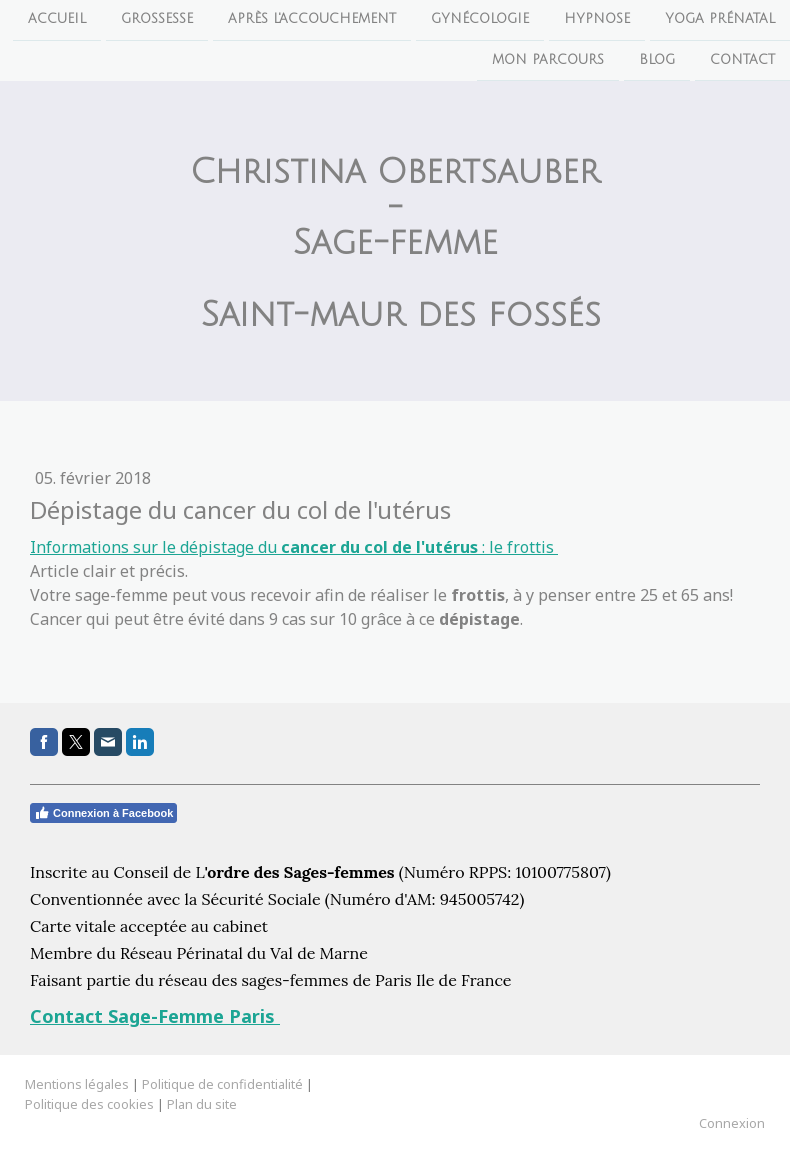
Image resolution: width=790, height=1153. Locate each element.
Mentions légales (77, 1084)
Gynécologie (480, 19)
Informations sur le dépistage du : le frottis (294, 547)
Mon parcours (548, 62)
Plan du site (202, 1104)
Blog (657, 62)
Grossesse (157, 19)
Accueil (57, 19)
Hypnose (597, 19)
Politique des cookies (89, 1104)
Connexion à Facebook (103, 813)
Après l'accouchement (312, 19)
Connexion (732, 1123)
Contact (742, 62)
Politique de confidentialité (222, 1084)
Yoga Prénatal (720, 19)
